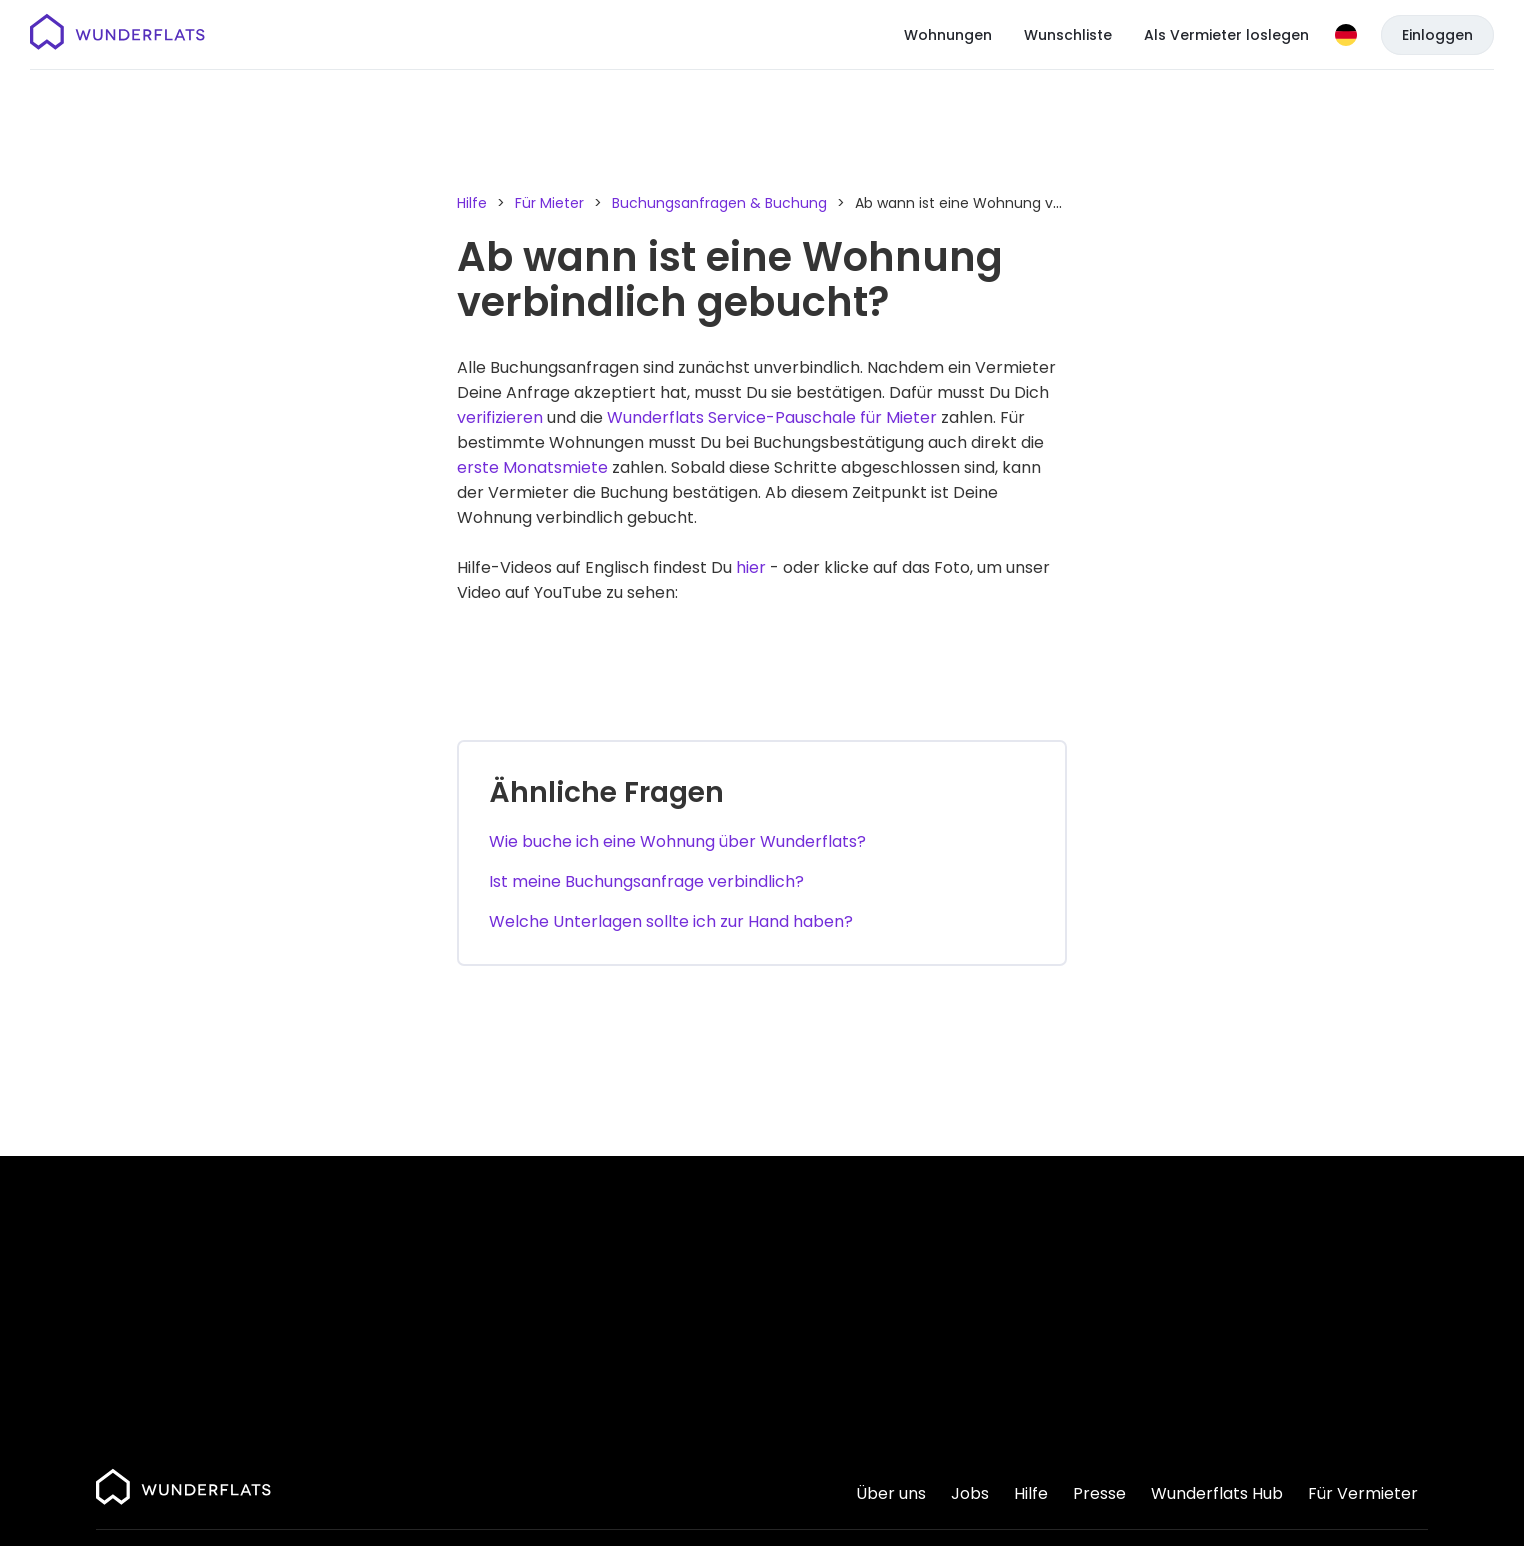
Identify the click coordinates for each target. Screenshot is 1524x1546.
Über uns (891, 1493)
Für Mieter (549, 203)
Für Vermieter (1363, 1493)
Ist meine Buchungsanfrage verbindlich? (646, 881)
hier (751, 567)
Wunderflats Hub (1217, 1493)
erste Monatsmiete (532, 467)
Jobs (970, 1493)
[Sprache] (1346, 35)
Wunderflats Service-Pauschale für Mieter (772, 417)
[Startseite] (117, 35)
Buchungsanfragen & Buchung (719, 203)
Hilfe (472, 203)
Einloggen (1437, 35)
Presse (1099, 1493)
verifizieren (500, 417)
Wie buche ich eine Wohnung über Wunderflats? (677, 841)
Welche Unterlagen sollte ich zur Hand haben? (671, 921)
